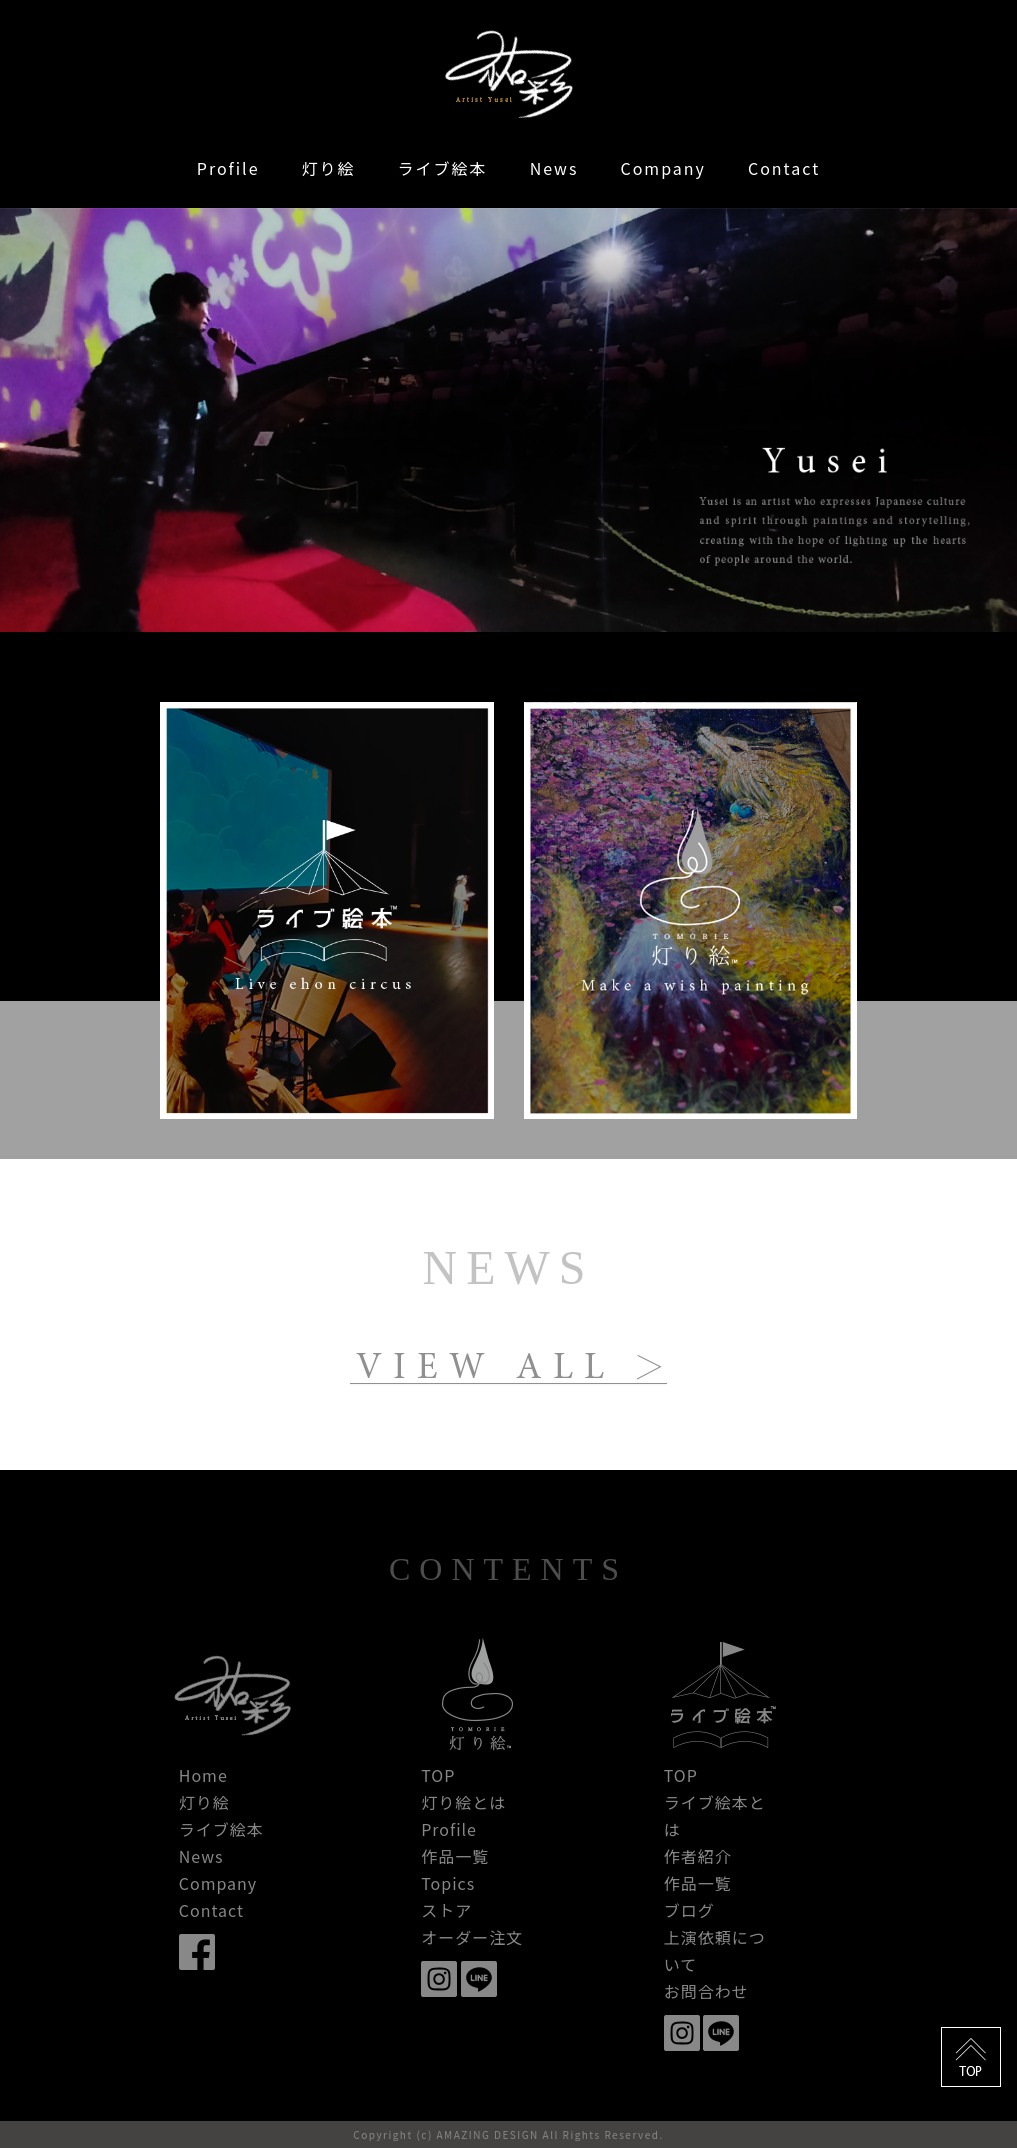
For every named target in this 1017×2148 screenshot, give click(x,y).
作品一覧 (455, 1856)
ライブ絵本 (443, 168)
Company (662, 168)
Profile (228, 168)
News (554, 168)
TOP (438, 1775)
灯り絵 (329, 168)
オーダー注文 (472, 1937)
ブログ (689, 1910)
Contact (784, 168)
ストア (446, 1910)
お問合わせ (706, 1991)
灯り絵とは (463, 1802)
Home (203, 1775)
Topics (448, 1883)
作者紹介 (698, 1856)
